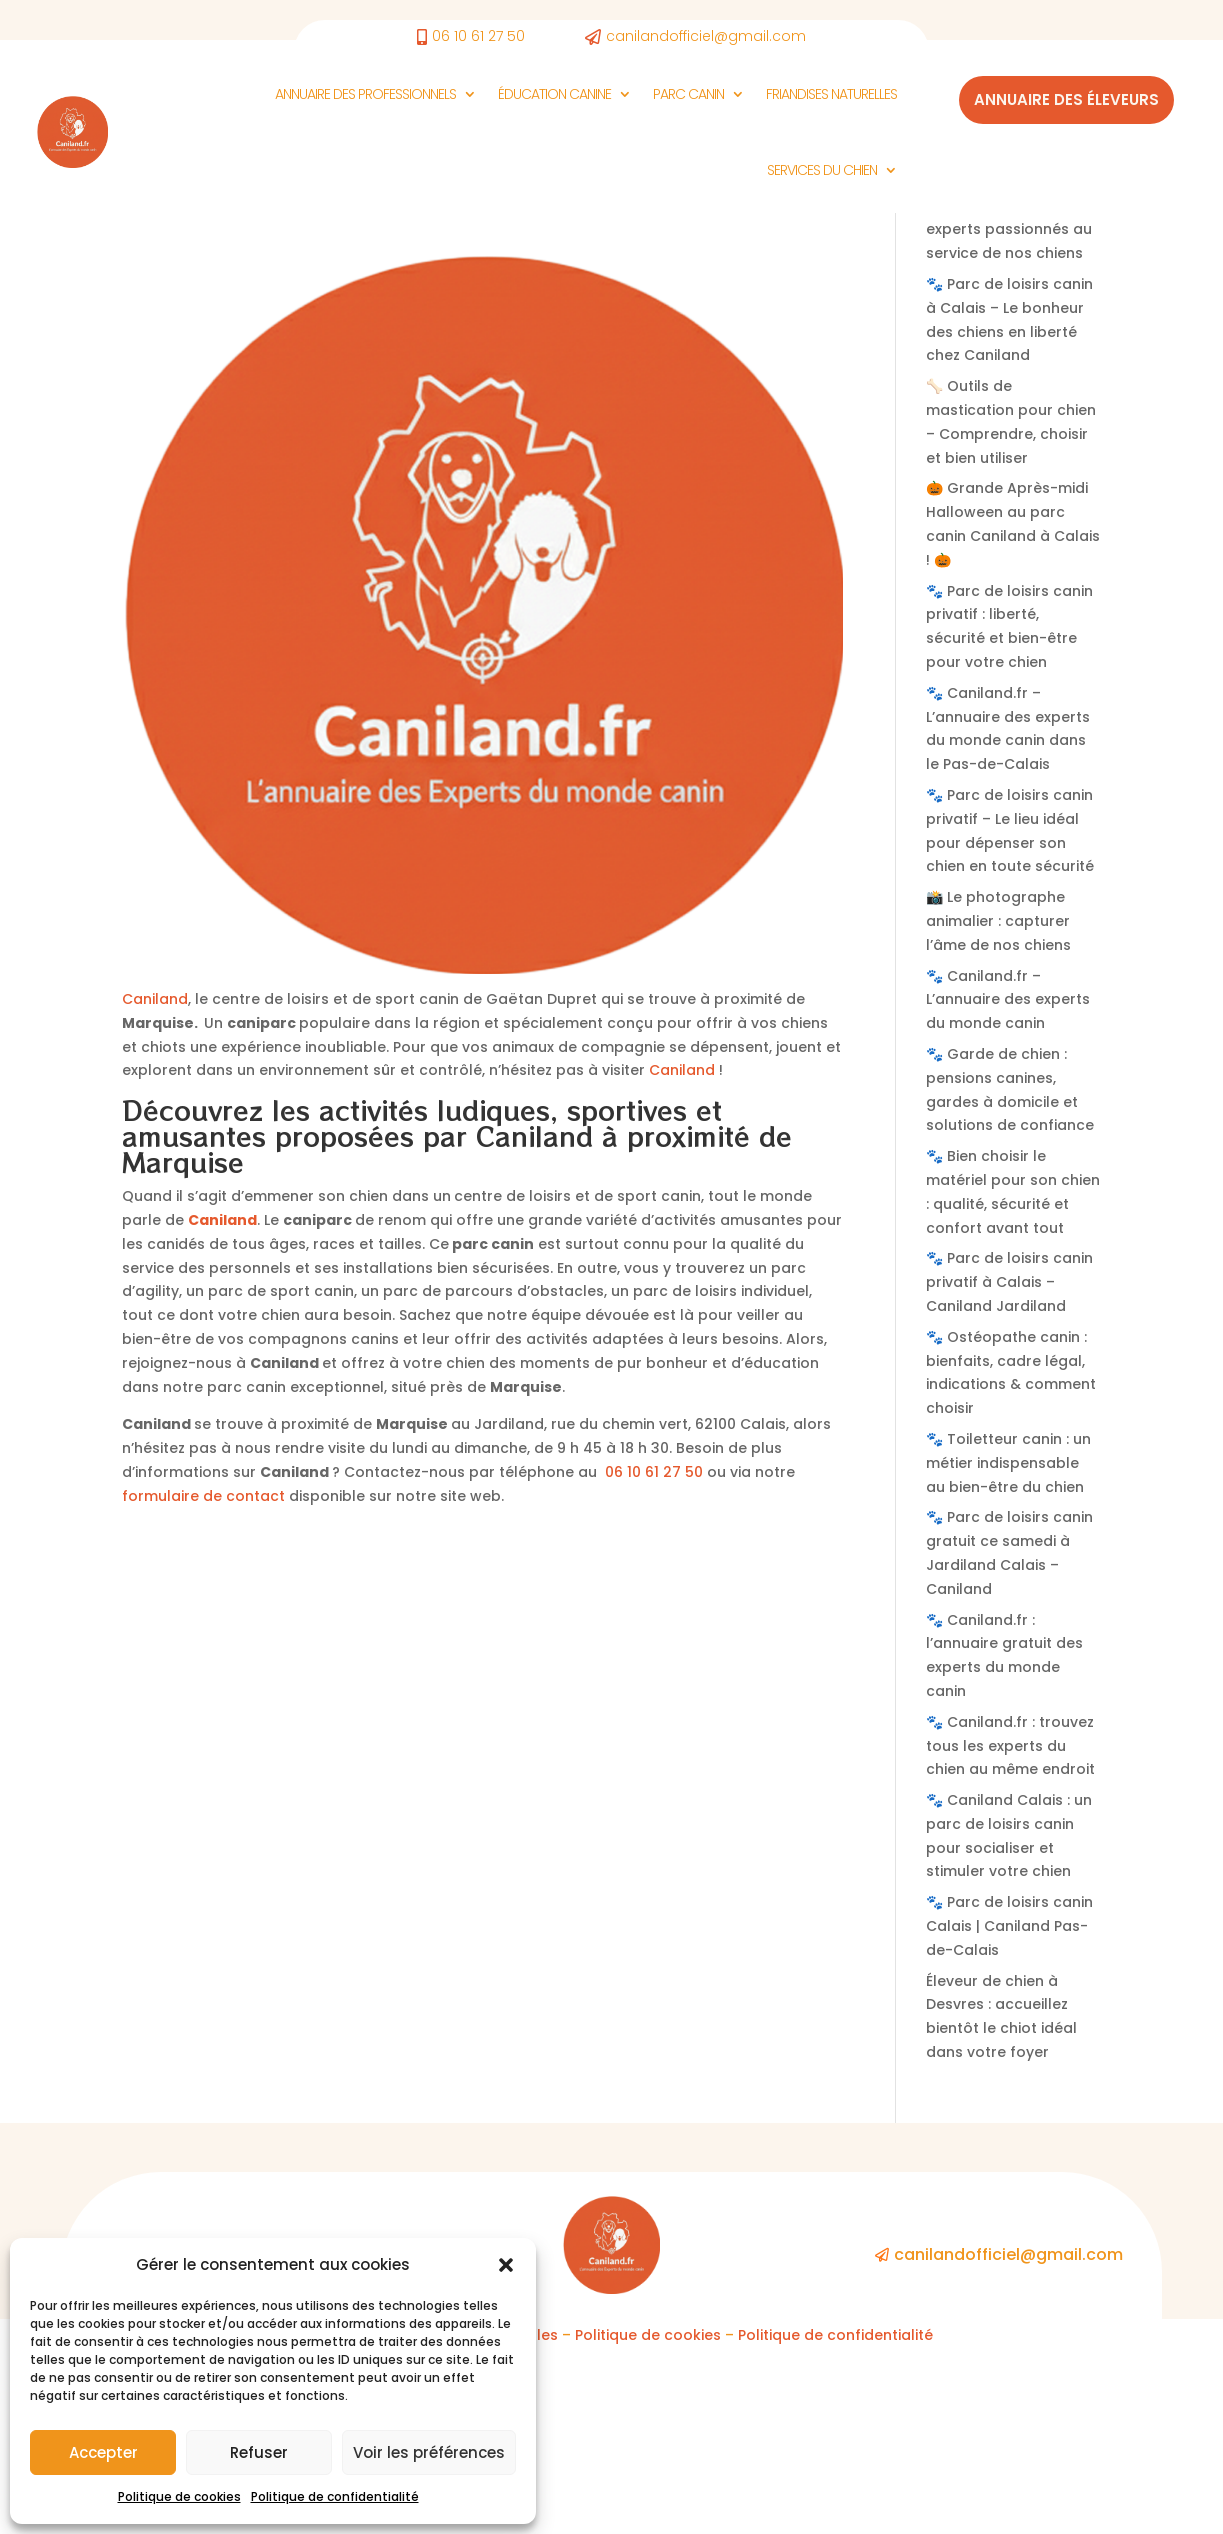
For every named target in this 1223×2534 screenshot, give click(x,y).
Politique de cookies (179, 2496)
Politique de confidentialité (335, 2496)
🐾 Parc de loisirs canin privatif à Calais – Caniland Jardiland (1009, 1464)
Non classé (162, 372)
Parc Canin (688, 94)
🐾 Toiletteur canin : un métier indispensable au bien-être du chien (1008, 1645)
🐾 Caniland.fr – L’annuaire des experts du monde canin (1008, 1182)
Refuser (259, 2452)
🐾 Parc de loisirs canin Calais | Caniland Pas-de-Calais (1009, 2108)
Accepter (103, 2452)
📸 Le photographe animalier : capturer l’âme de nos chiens (998, 1103)
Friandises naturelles (831, 94)
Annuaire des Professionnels (365, 94)
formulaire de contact (203, 1678)
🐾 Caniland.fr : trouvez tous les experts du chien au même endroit (1010, 1928)
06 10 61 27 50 (654, 1654)
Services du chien (822, 170)
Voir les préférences (429, 2452)
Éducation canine (554, 94)
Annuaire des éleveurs (1066, 99)
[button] (506, 2265)
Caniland (155, 1181)
